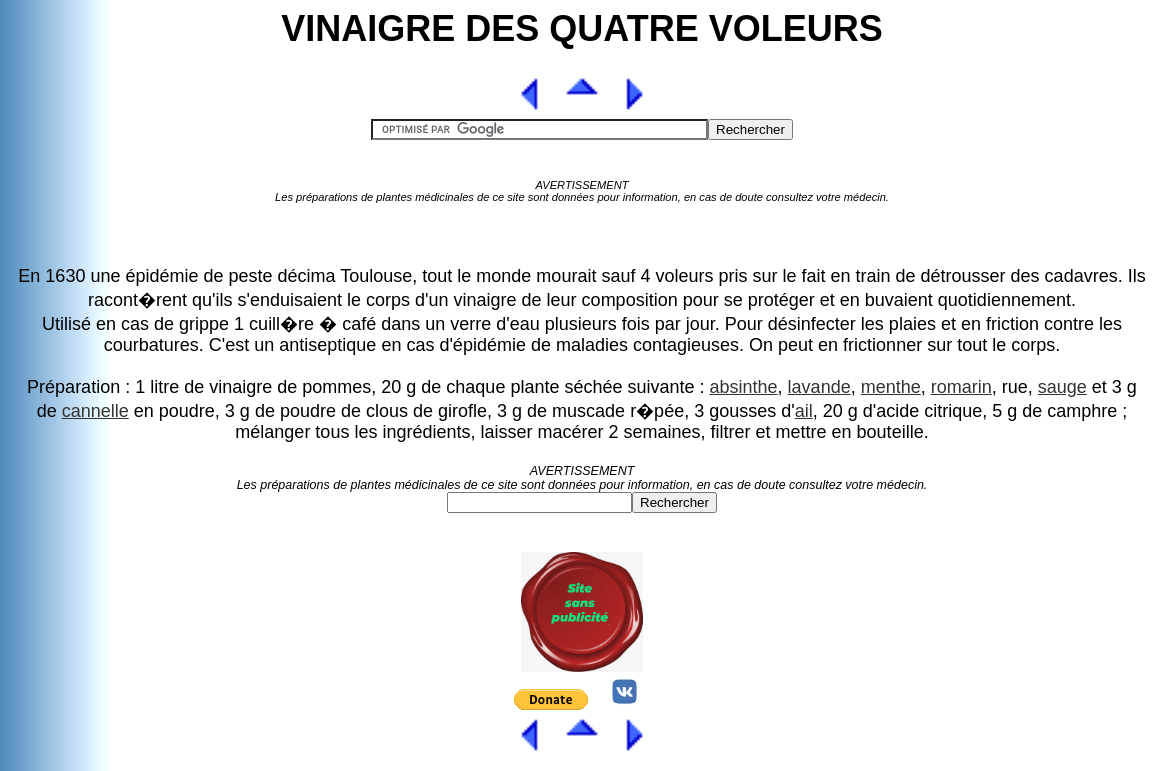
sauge (1062, 387)
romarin (961, 387)
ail (804, 411)
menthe (891, 387)
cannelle (95, 411)
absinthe (744, 387)
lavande (819, 387)
